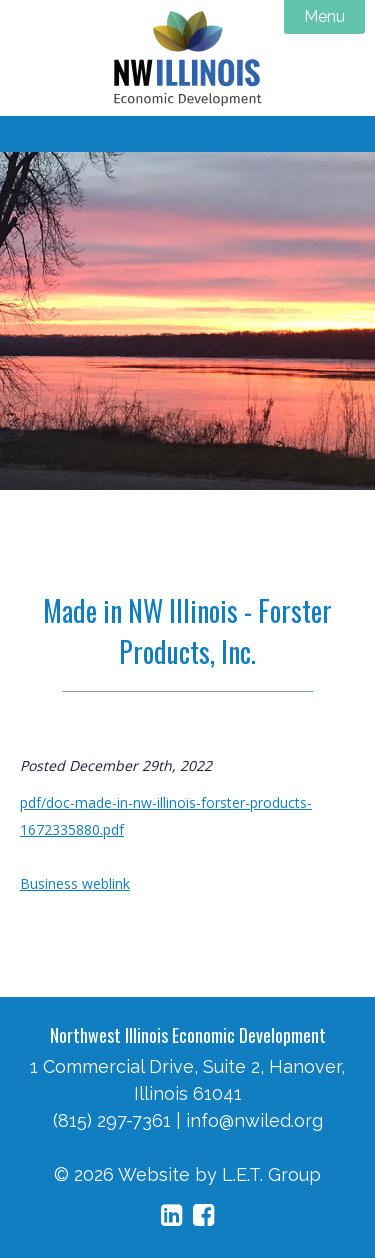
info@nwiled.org (254, 1120)
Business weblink (75, 883)
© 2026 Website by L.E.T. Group (187, 1174)
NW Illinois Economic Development (188, 58)
